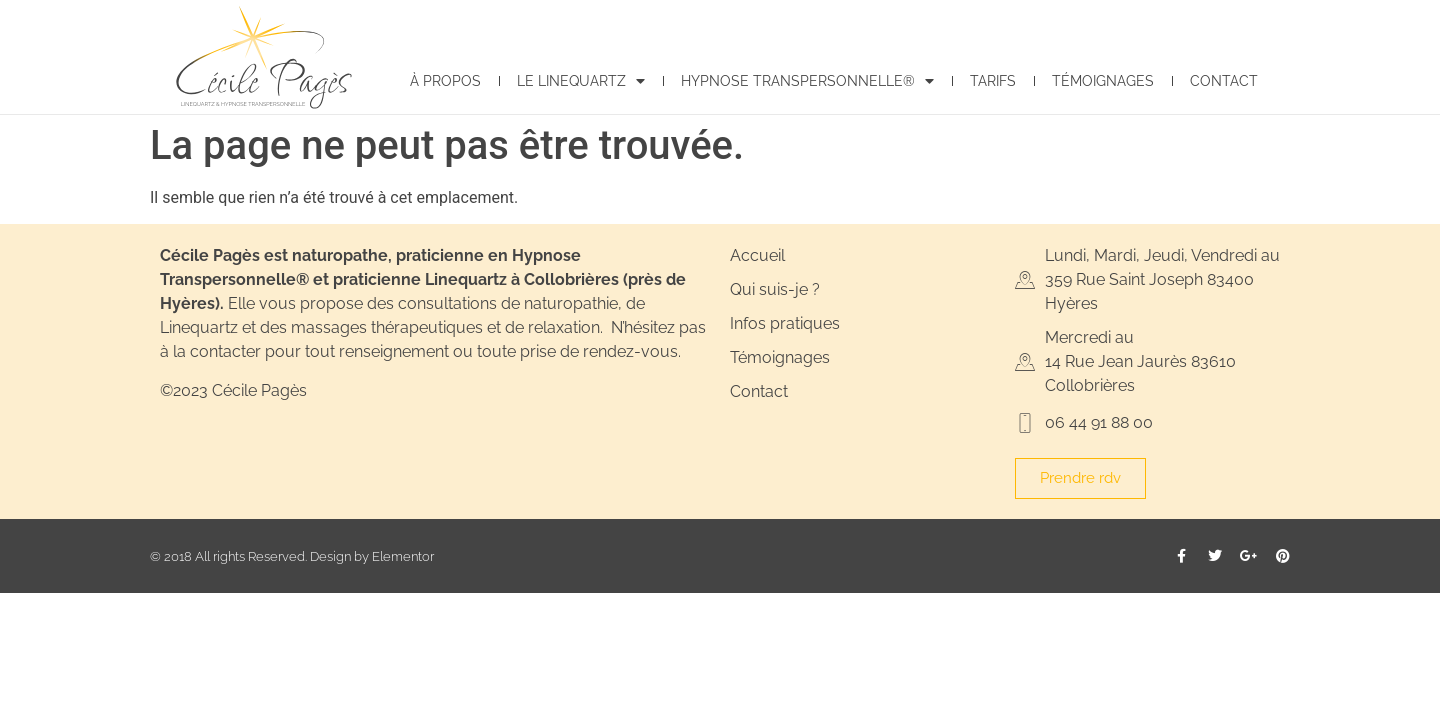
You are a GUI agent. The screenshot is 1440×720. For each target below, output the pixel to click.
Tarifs (993, 80)
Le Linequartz (581, 81)
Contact (1224, 80)
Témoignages (1103, 80)
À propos (445, 80)
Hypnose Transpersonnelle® (807, 81)
